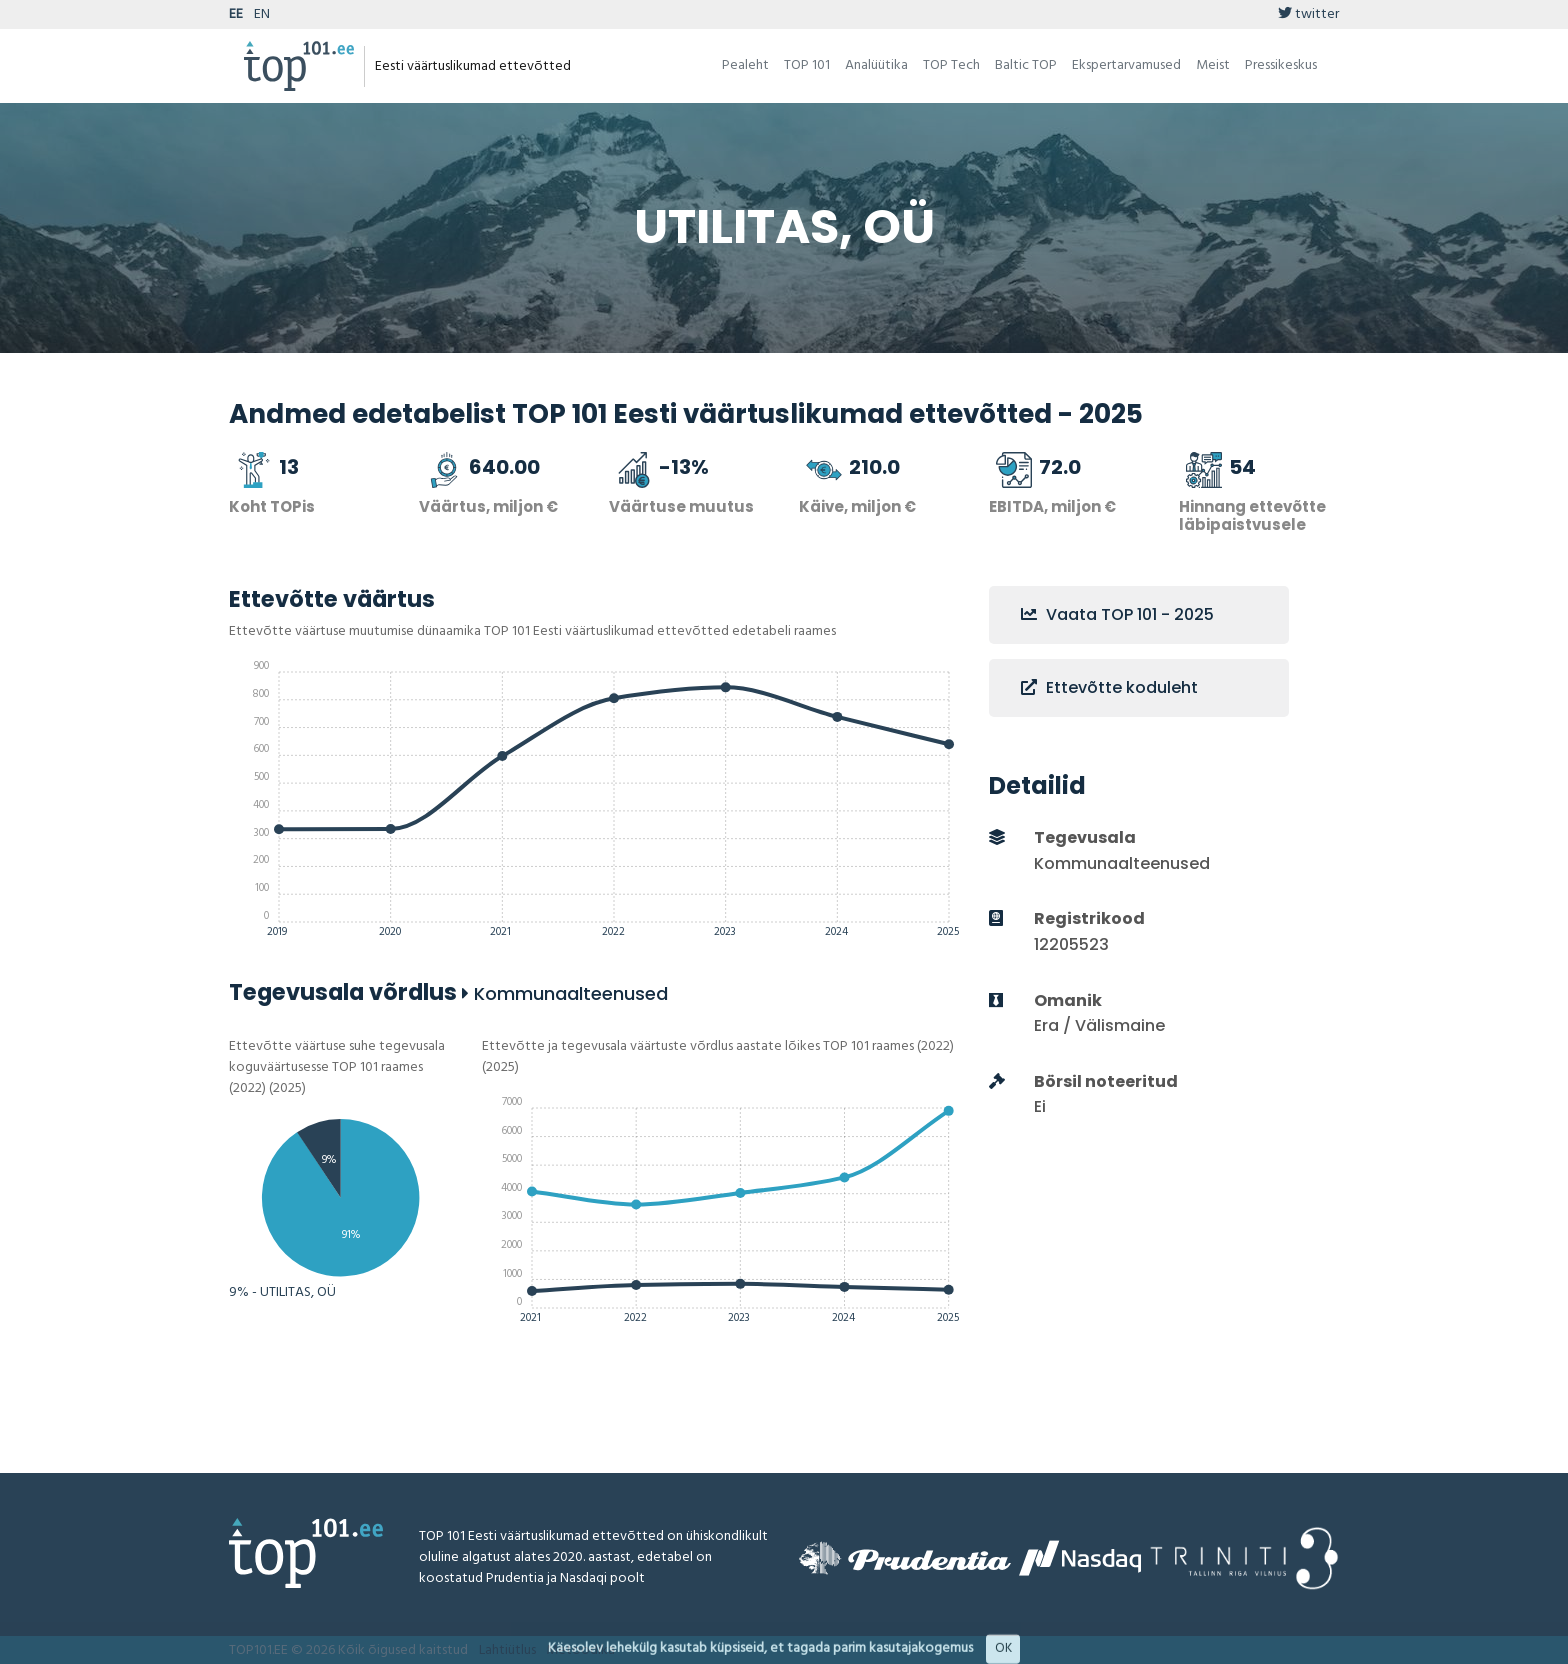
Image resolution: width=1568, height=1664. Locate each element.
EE (236, 14)
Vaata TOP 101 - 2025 (1117, 614)
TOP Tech (951, 65)
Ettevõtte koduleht (1109, 687)
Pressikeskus (1281, 65)
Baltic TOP (1026, 65)
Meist (1213, 65)
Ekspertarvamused (1126, 65)
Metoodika (580, 1650)
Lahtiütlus (507, 1650)
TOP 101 (807, 65)
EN (262, 14)
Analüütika (876, 65)
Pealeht (745, 65)
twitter (1308, 14)
